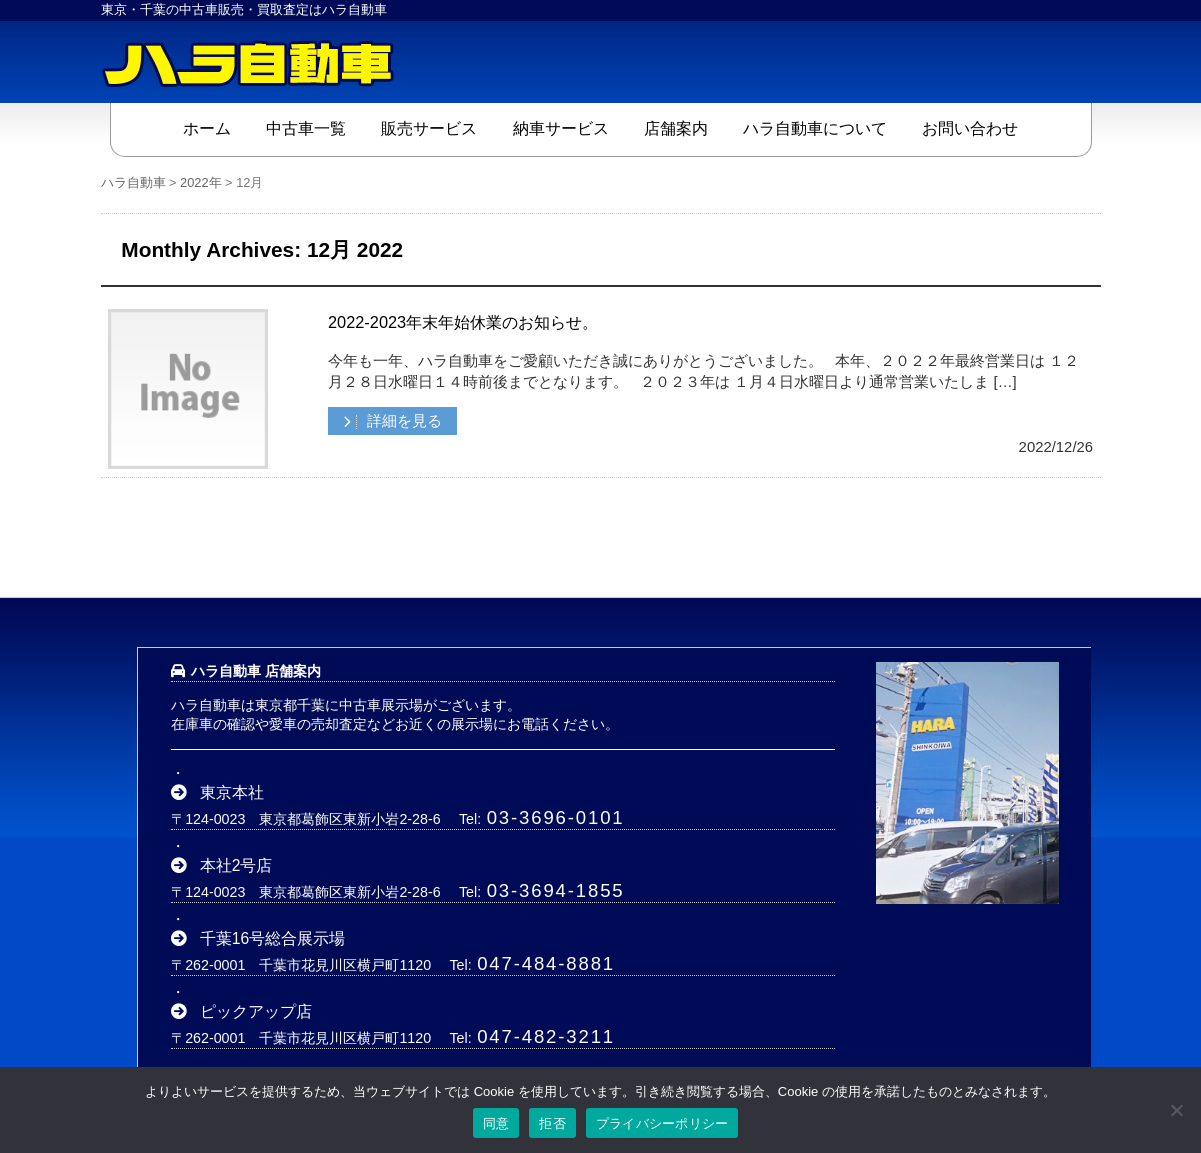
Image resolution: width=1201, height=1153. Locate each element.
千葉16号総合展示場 (272, 938)
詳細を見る (402, 421)
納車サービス (561, 128)
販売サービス (429, 128)
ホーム (207, 128)
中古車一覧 (306, 128)
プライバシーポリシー (662, 1123)
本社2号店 (236, 865)
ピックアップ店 (256, 1011)
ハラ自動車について (815, 128)
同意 (496, 1123)
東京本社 (232, 792)
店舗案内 (676, 128)
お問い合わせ (970, 128)
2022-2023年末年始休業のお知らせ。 (463, 322)
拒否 (552, 1123)
